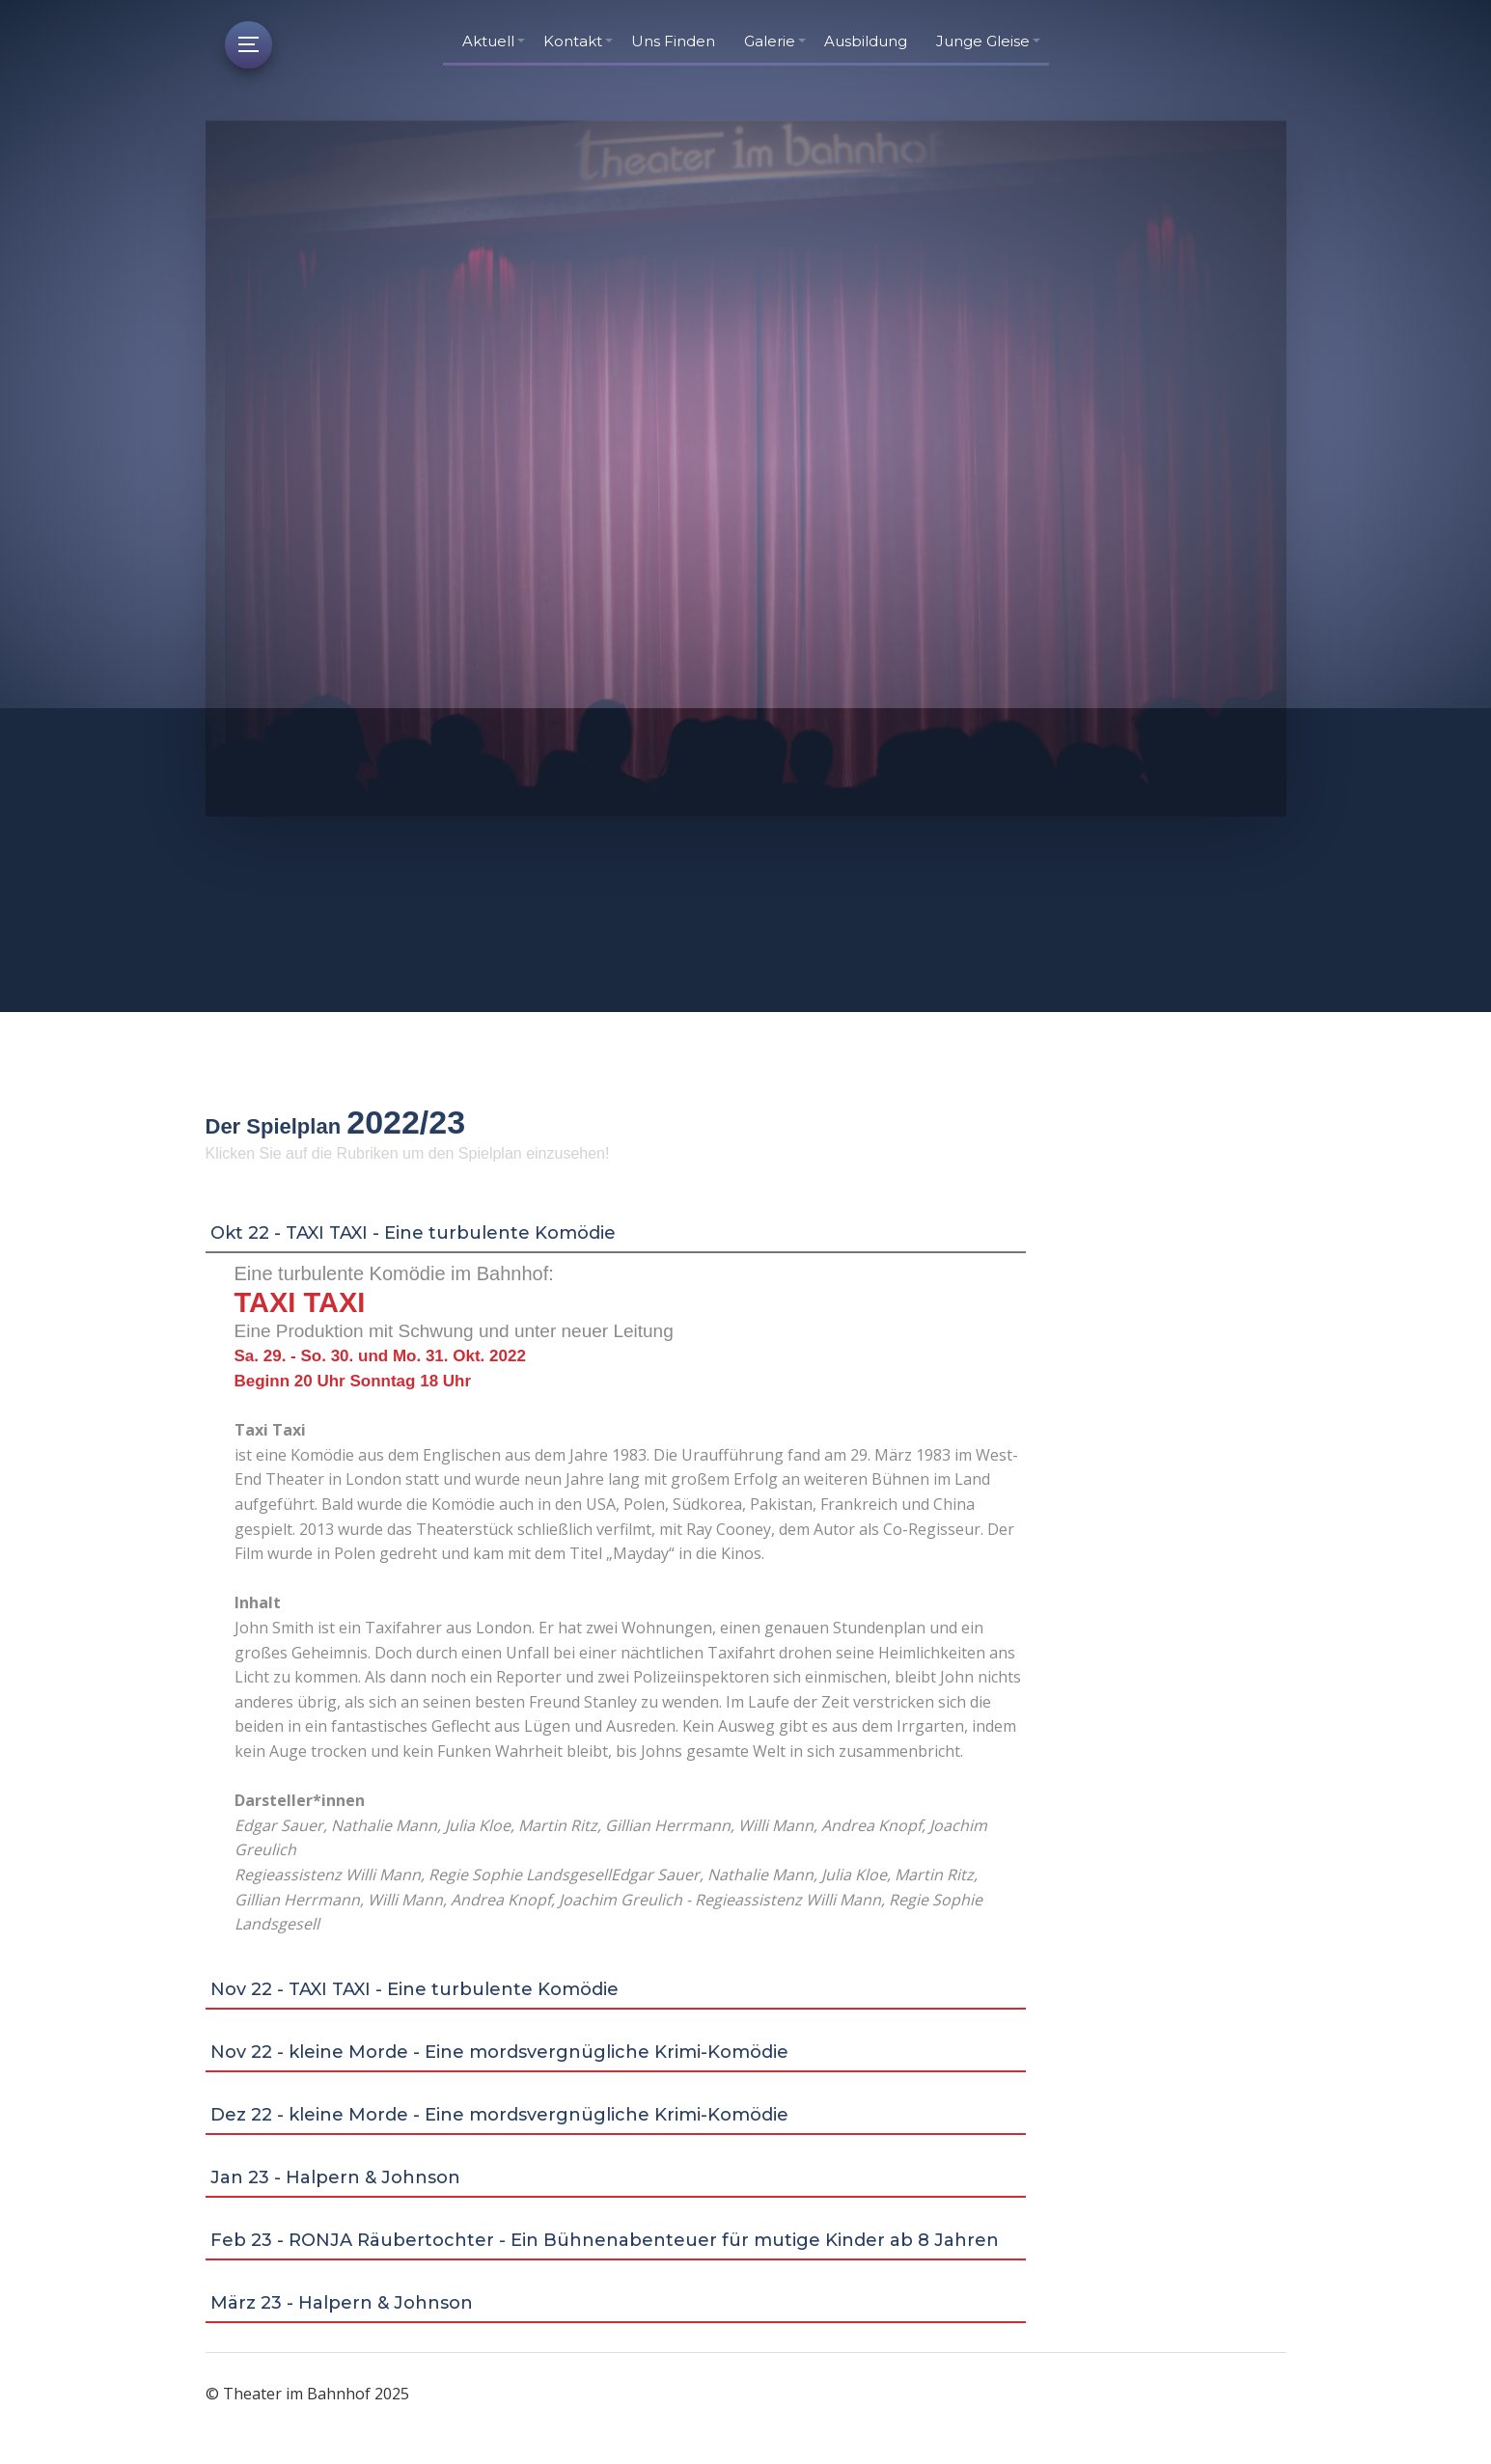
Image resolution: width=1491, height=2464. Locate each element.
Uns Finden (673, 41)
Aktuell (488, 41)
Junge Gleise (983, 41)
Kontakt (572, 41)
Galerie (769, 41)
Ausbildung (865, 41)
